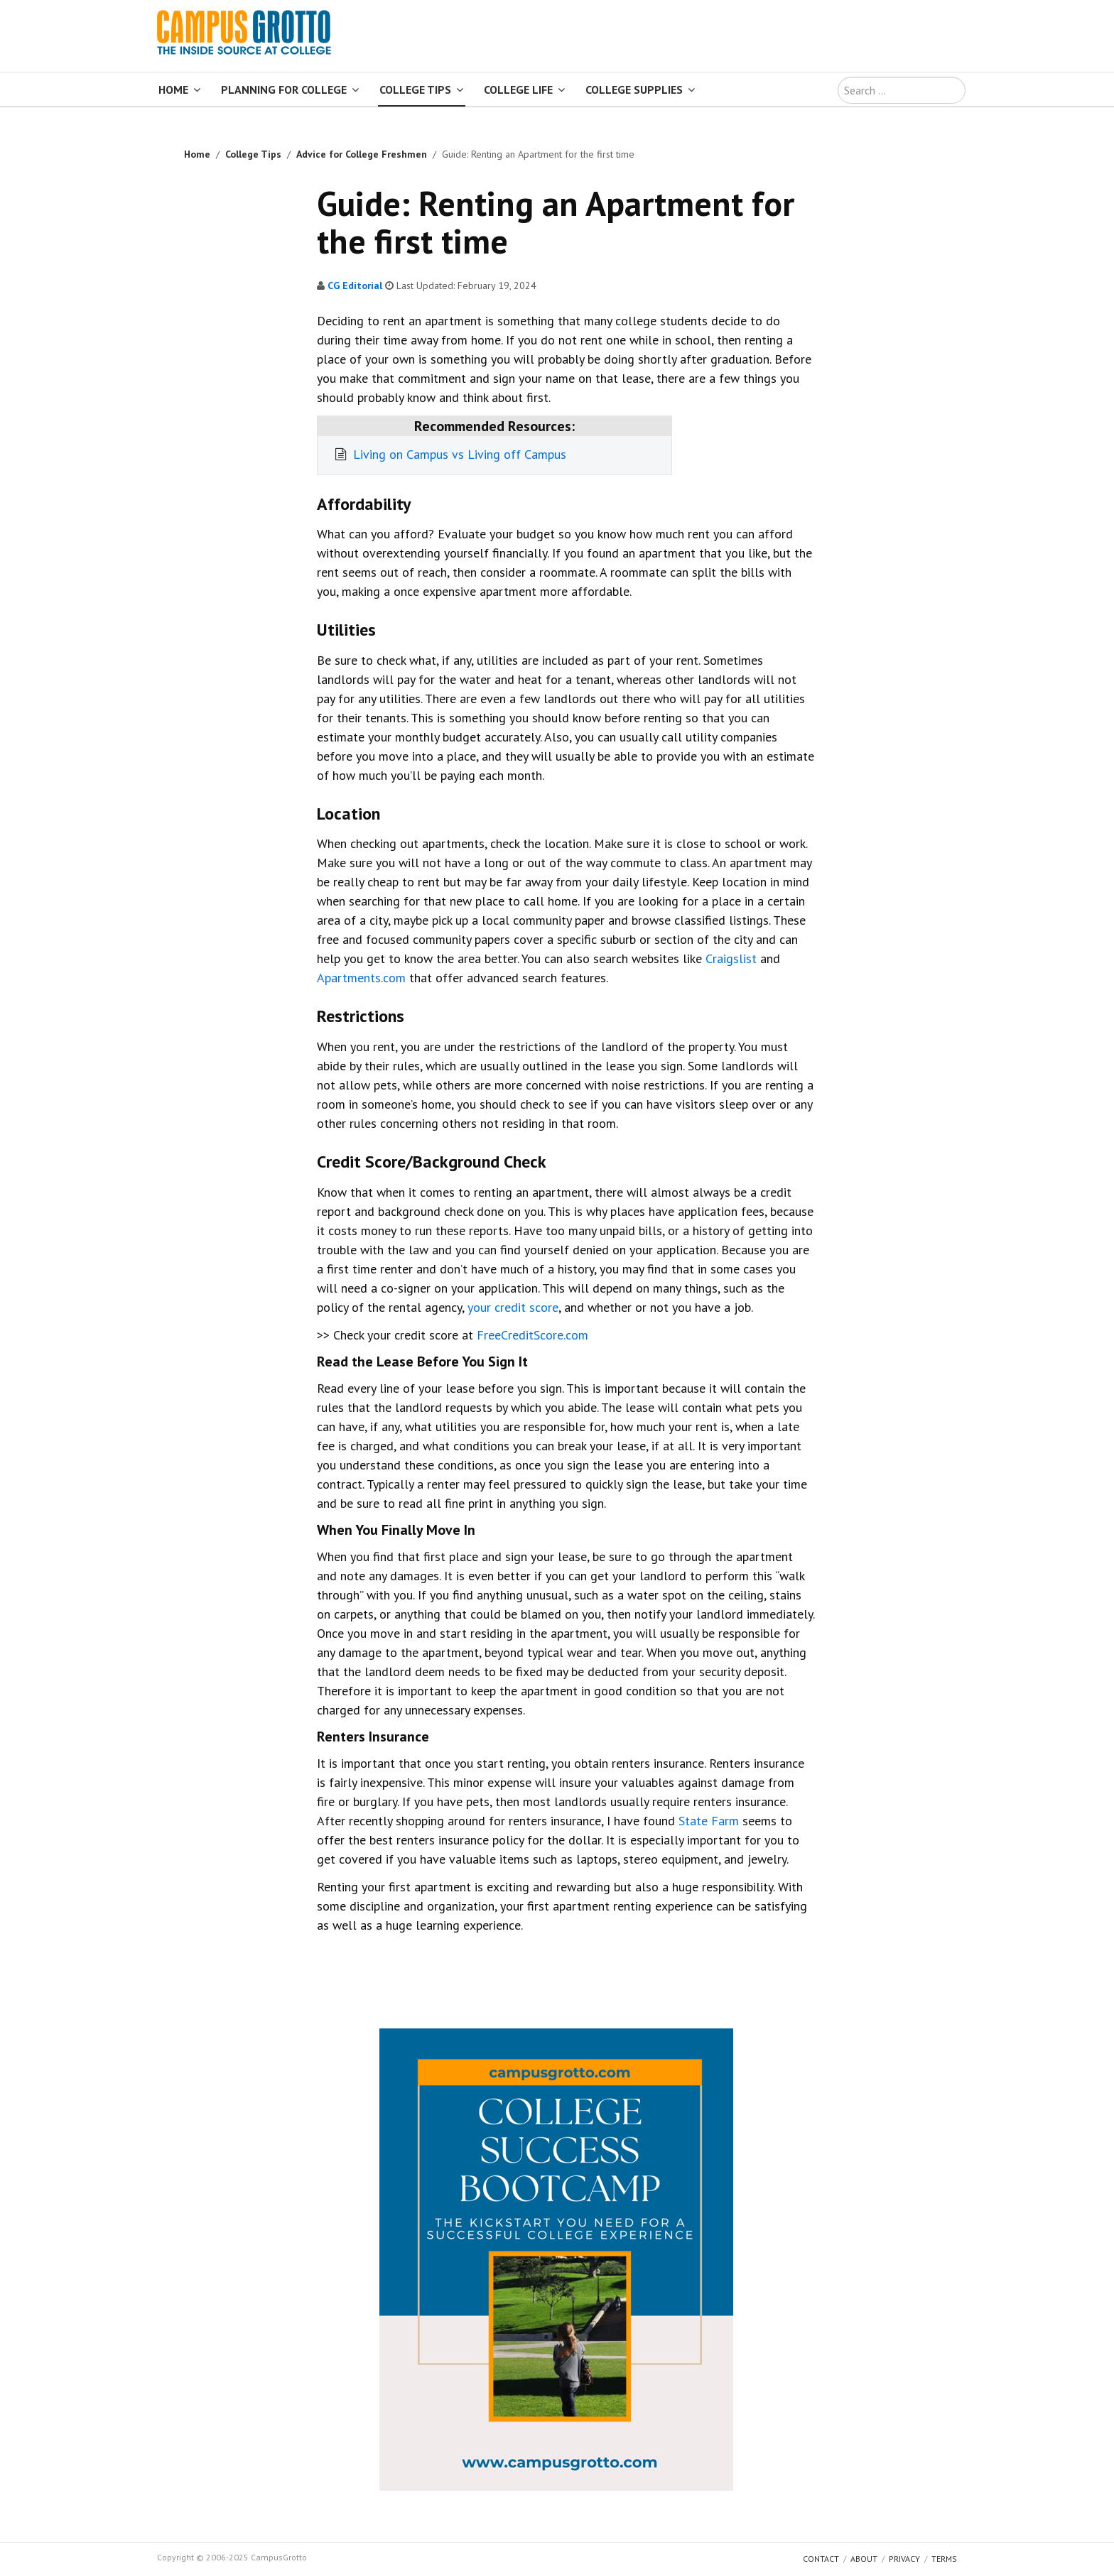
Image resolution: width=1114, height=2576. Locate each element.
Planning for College (284, 89)
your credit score (512, 1307)
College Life (518, 89)
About (863, 2558)
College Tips (415, 89)
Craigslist (731, 958)
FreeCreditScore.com (532, 1335)
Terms (944, 2558)
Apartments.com (361, 977)
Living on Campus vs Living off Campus (458, 454)
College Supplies (634, 89)
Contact (821, 2558)
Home (173, 89)
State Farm (708, 1821)
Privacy (904, 2558)
